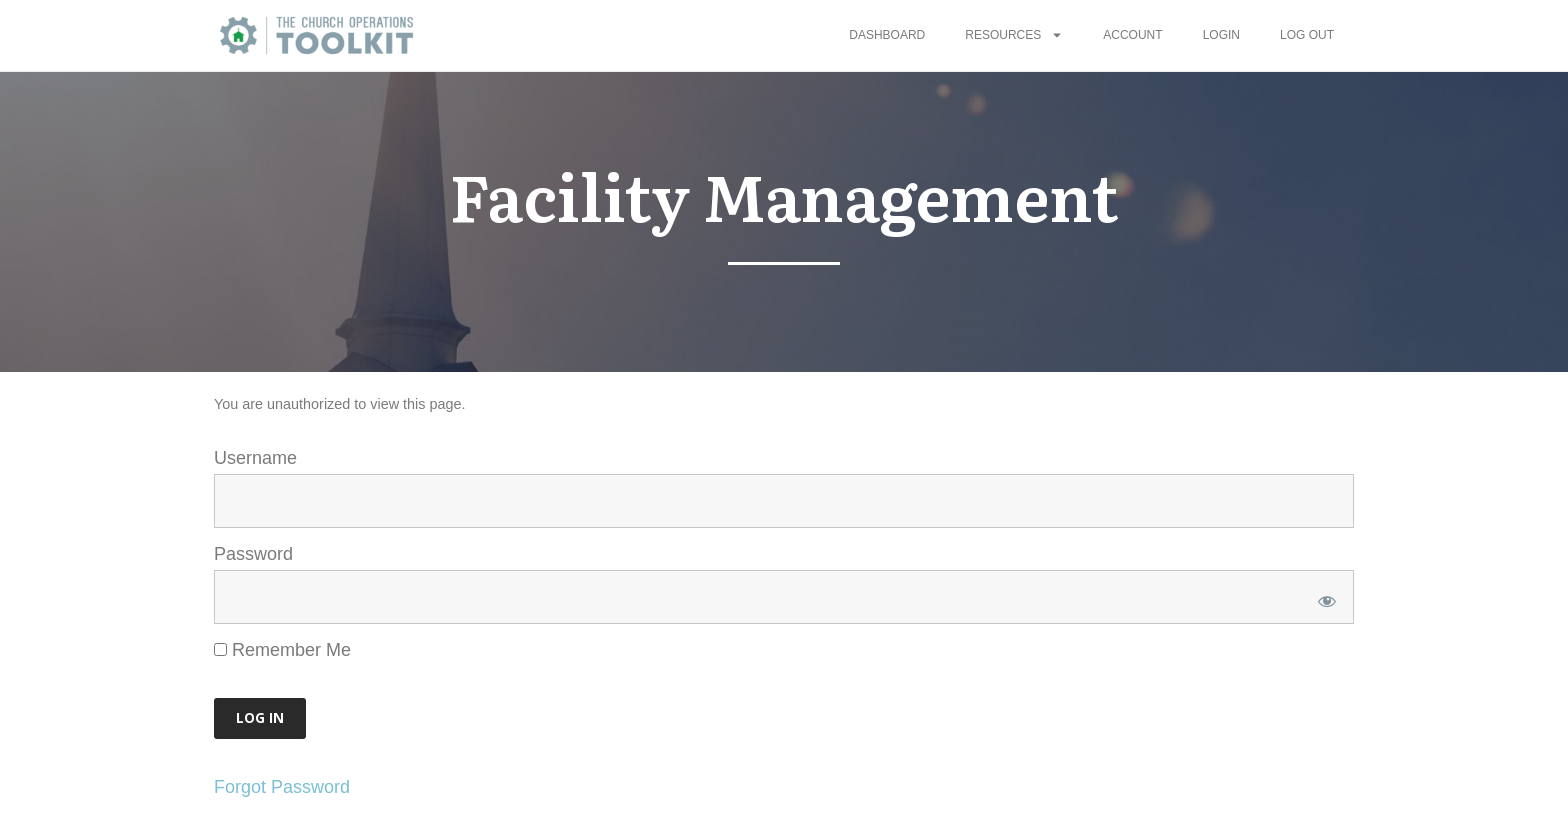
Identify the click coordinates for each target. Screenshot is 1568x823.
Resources (1014, 35)
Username (255, 458)
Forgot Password (282, 787)
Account (1132, 35)
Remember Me (282, 650)
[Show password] (1323, 597)
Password (253, 554)
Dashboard (887, 35)
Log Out (1307, 35)
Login (1221, 35)
